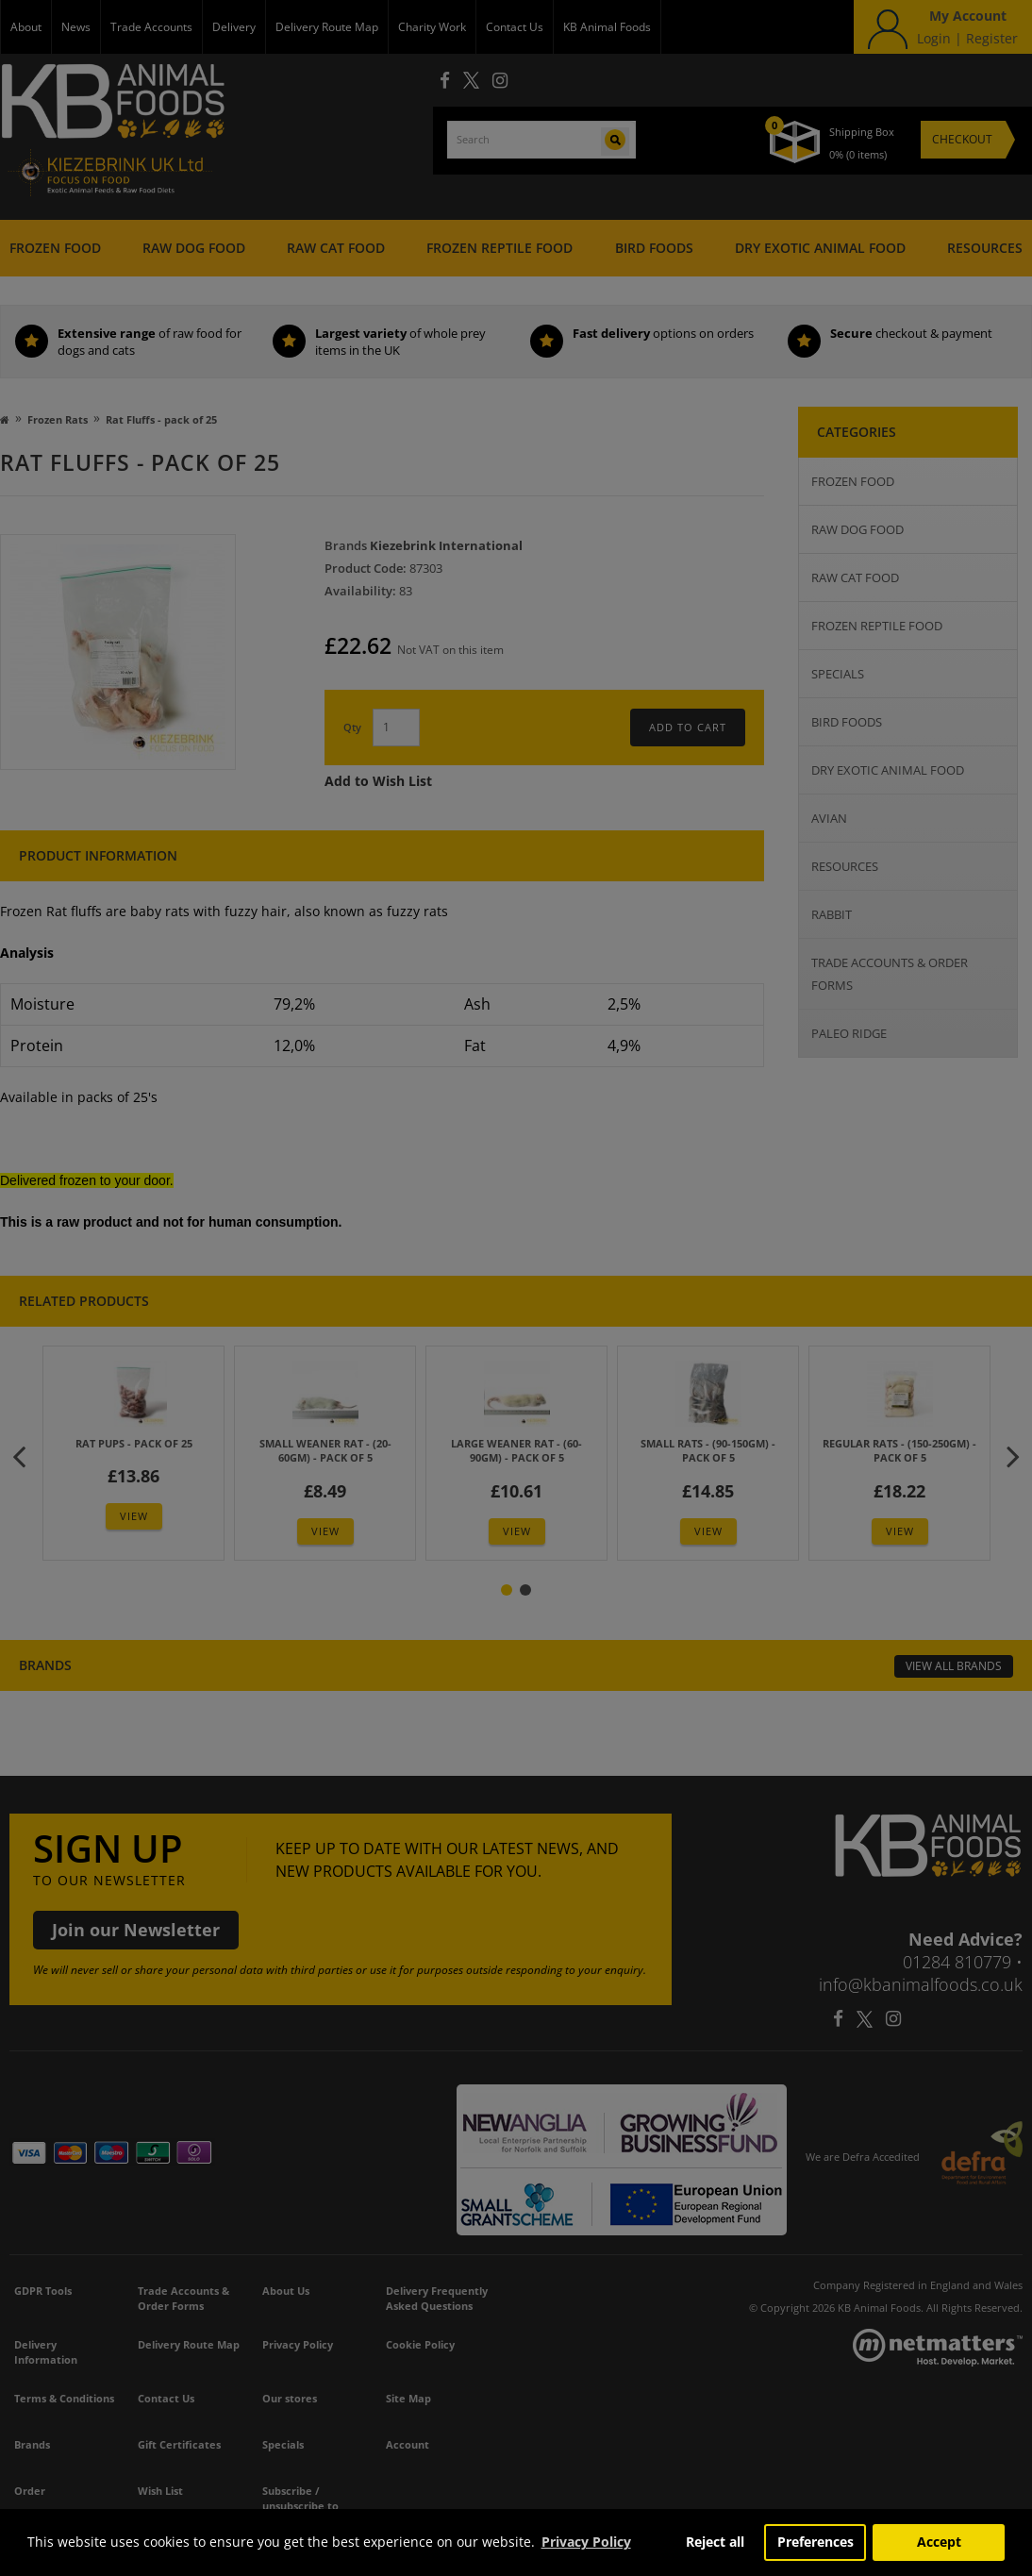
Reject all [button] (715, 2542)
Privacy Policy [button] (586, 2542)
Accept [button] (939, 2542)
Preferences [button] (815, 2542)
